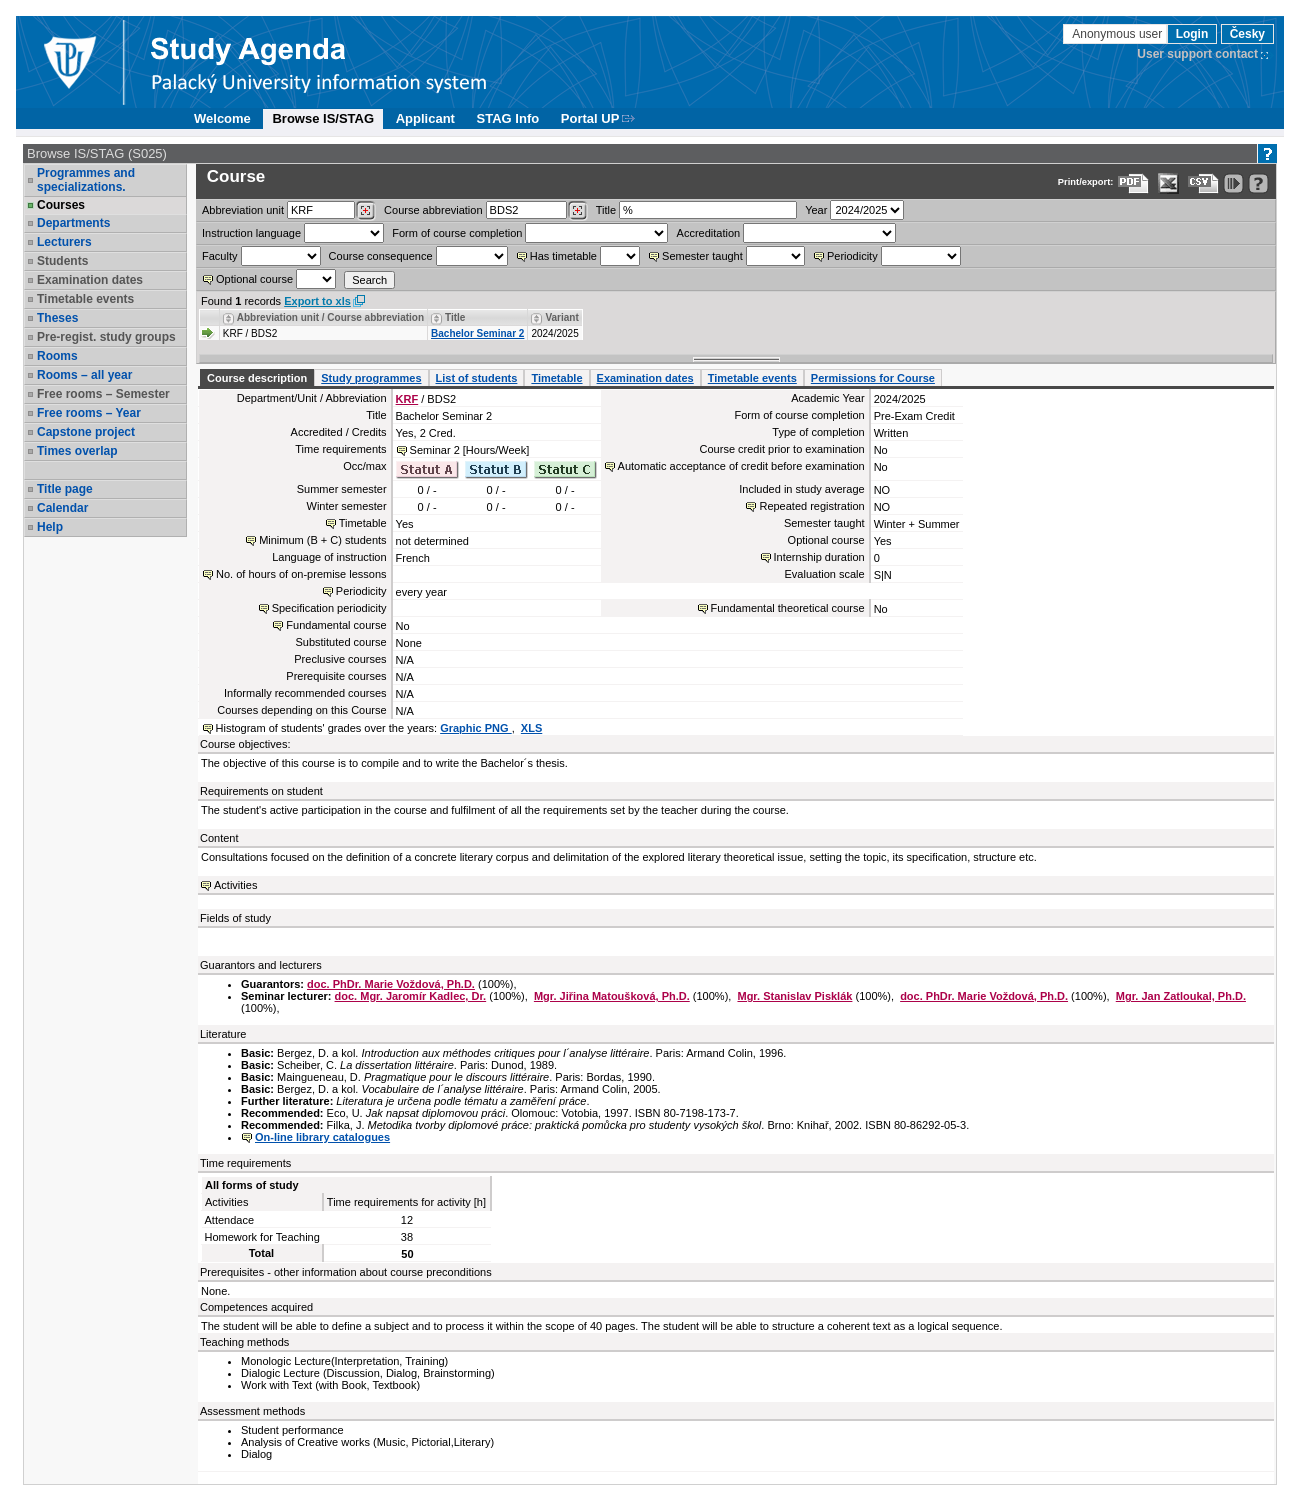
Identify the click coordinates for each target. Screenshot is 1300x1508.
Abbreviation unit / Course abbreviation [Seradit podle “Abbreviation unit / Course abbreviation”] (330, 317)
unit (243, 210)
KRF (407, 399)
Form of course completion (457, 233)
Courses (61, 205)
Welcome (222, 118)
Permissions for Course (873, 378)
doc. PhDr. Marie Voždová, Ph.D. (391, 984)
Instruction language (251, 233)
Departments (73, 223)
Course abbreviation (433, 210)
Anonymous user (1118, 34)
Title (606, 210)
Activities (235, 885)
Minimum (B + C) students (322, 540)
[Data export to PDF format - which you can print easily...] (1133, 183)
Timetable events (85, 299)
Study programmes (371, 378)
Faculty (219, 256)
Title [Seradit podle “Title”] (455, 317)
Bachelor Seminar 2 (477, 333)
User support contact (1197, 54)
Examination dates (90, 280)
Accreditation (709, 233)
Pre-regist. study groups (106, 337)
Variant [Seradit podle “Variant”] (561, 317)
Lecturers (64, 242)
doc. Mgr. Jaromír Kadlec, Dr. (411, 996)
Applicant (425, 118)
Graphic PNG (476, 728)
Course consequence (381, 256)
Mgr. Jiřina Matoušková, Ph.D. (612, 996)
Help (50, 527)
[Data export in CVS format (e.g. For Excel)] (1203, 183)
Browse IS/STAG (323, 118)
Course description (257, 378)
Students (62, 261)
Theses (57, 318)
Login (1192, 34)
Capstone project (86, 432)
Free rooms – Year (89, 413)
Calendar (62, 508)
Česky (1247, 34)
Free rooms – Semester (103, 394)
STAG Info (508, 118)
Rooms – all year (84, 375)
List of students (477, 378)
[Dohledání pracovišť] (365, 211)
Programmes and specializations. (86, 180)
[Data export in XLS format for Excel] (1168, 183)
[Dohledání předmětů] (577, 211)
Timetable (556, 378)
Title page (65, 489)
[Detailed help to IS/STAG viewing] (1258, 183)
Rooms (57, 356)
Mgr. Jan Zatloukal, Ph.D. (1181, 996)
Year (816, 210)
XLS (531, 728)
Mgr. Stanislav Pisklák (794, 996)
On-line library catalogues (322, 1137)
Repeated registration (811, 506)
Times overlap (77, 451)
